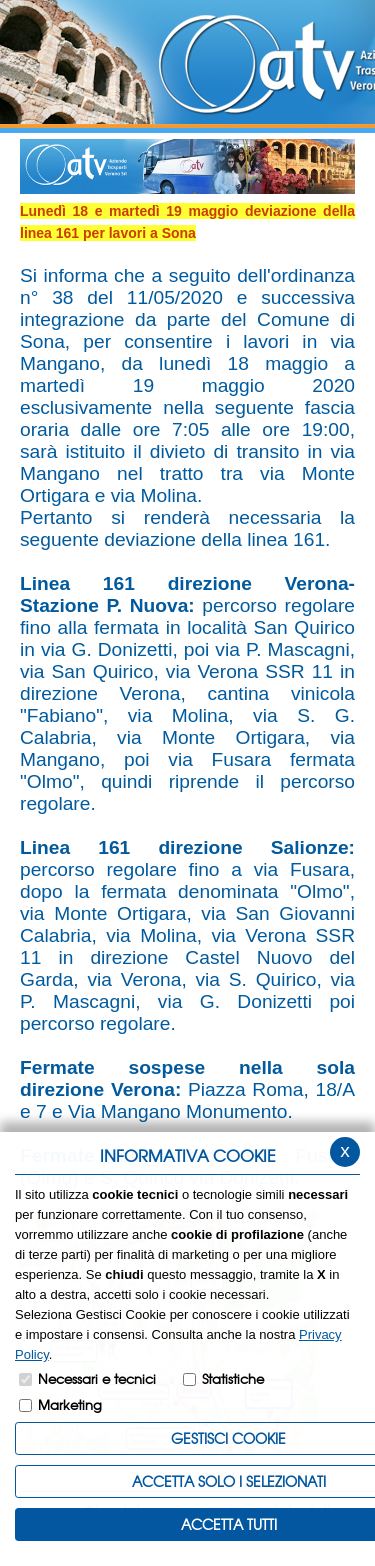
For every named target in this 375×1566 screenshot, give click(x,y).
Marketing (70, 1404)
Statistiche (233, 1378)
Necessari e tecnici (97, 1378)
